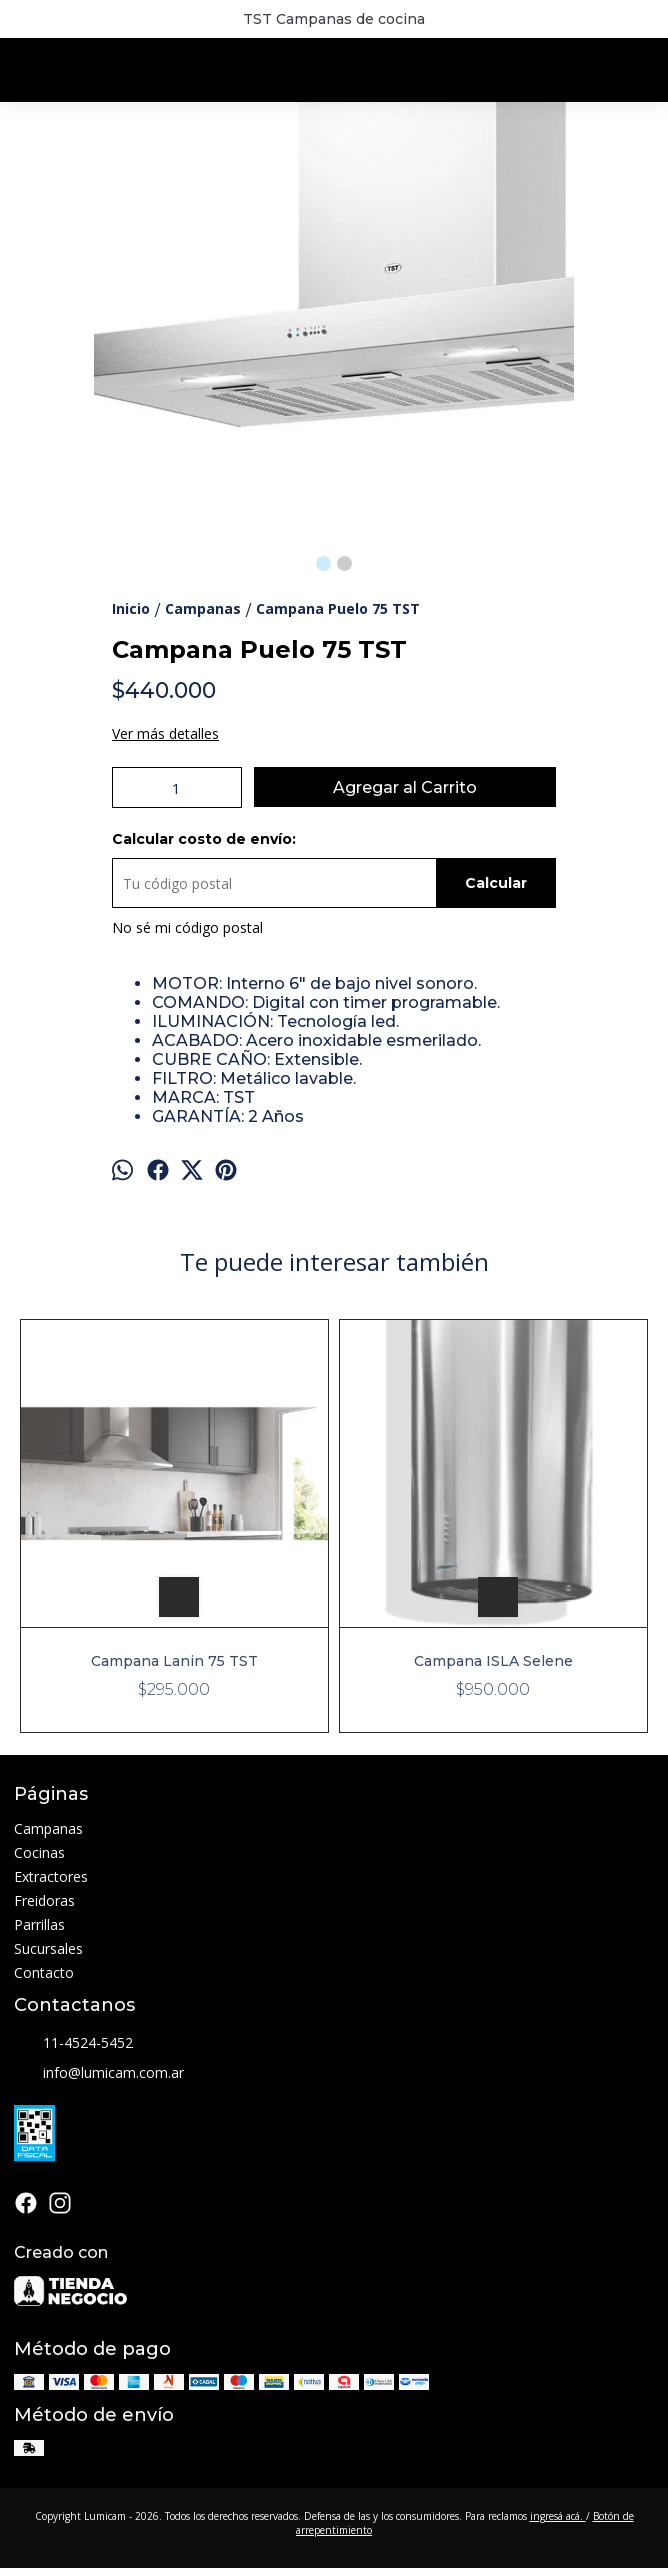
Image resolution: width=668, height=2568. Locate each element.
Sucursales (48, 1948)
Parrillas (39, 1924)
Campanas (48, 1828)
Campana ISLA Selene (493, 1661)
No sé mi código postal (187, 927)
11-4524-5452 (73, 2044)
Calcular (496, 883)
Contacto (44, 1972)
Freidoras (44, 1900)
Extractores (51, 1876)
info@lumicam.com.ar (99, 2074)
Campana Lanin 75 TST (174, 1661)
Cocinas (39, 1852)
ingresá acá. (558, 2516)
